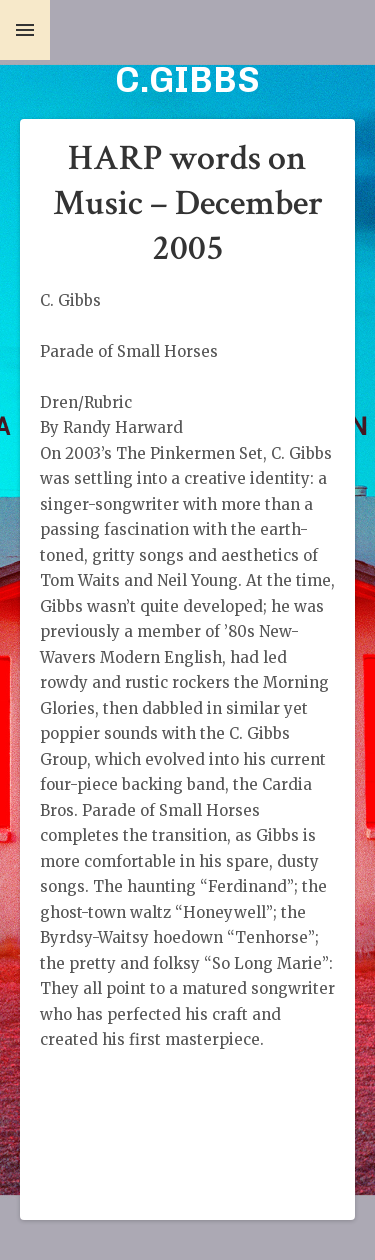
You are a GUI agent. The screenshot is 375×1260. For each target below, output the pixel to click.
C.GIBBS (187, 79)
